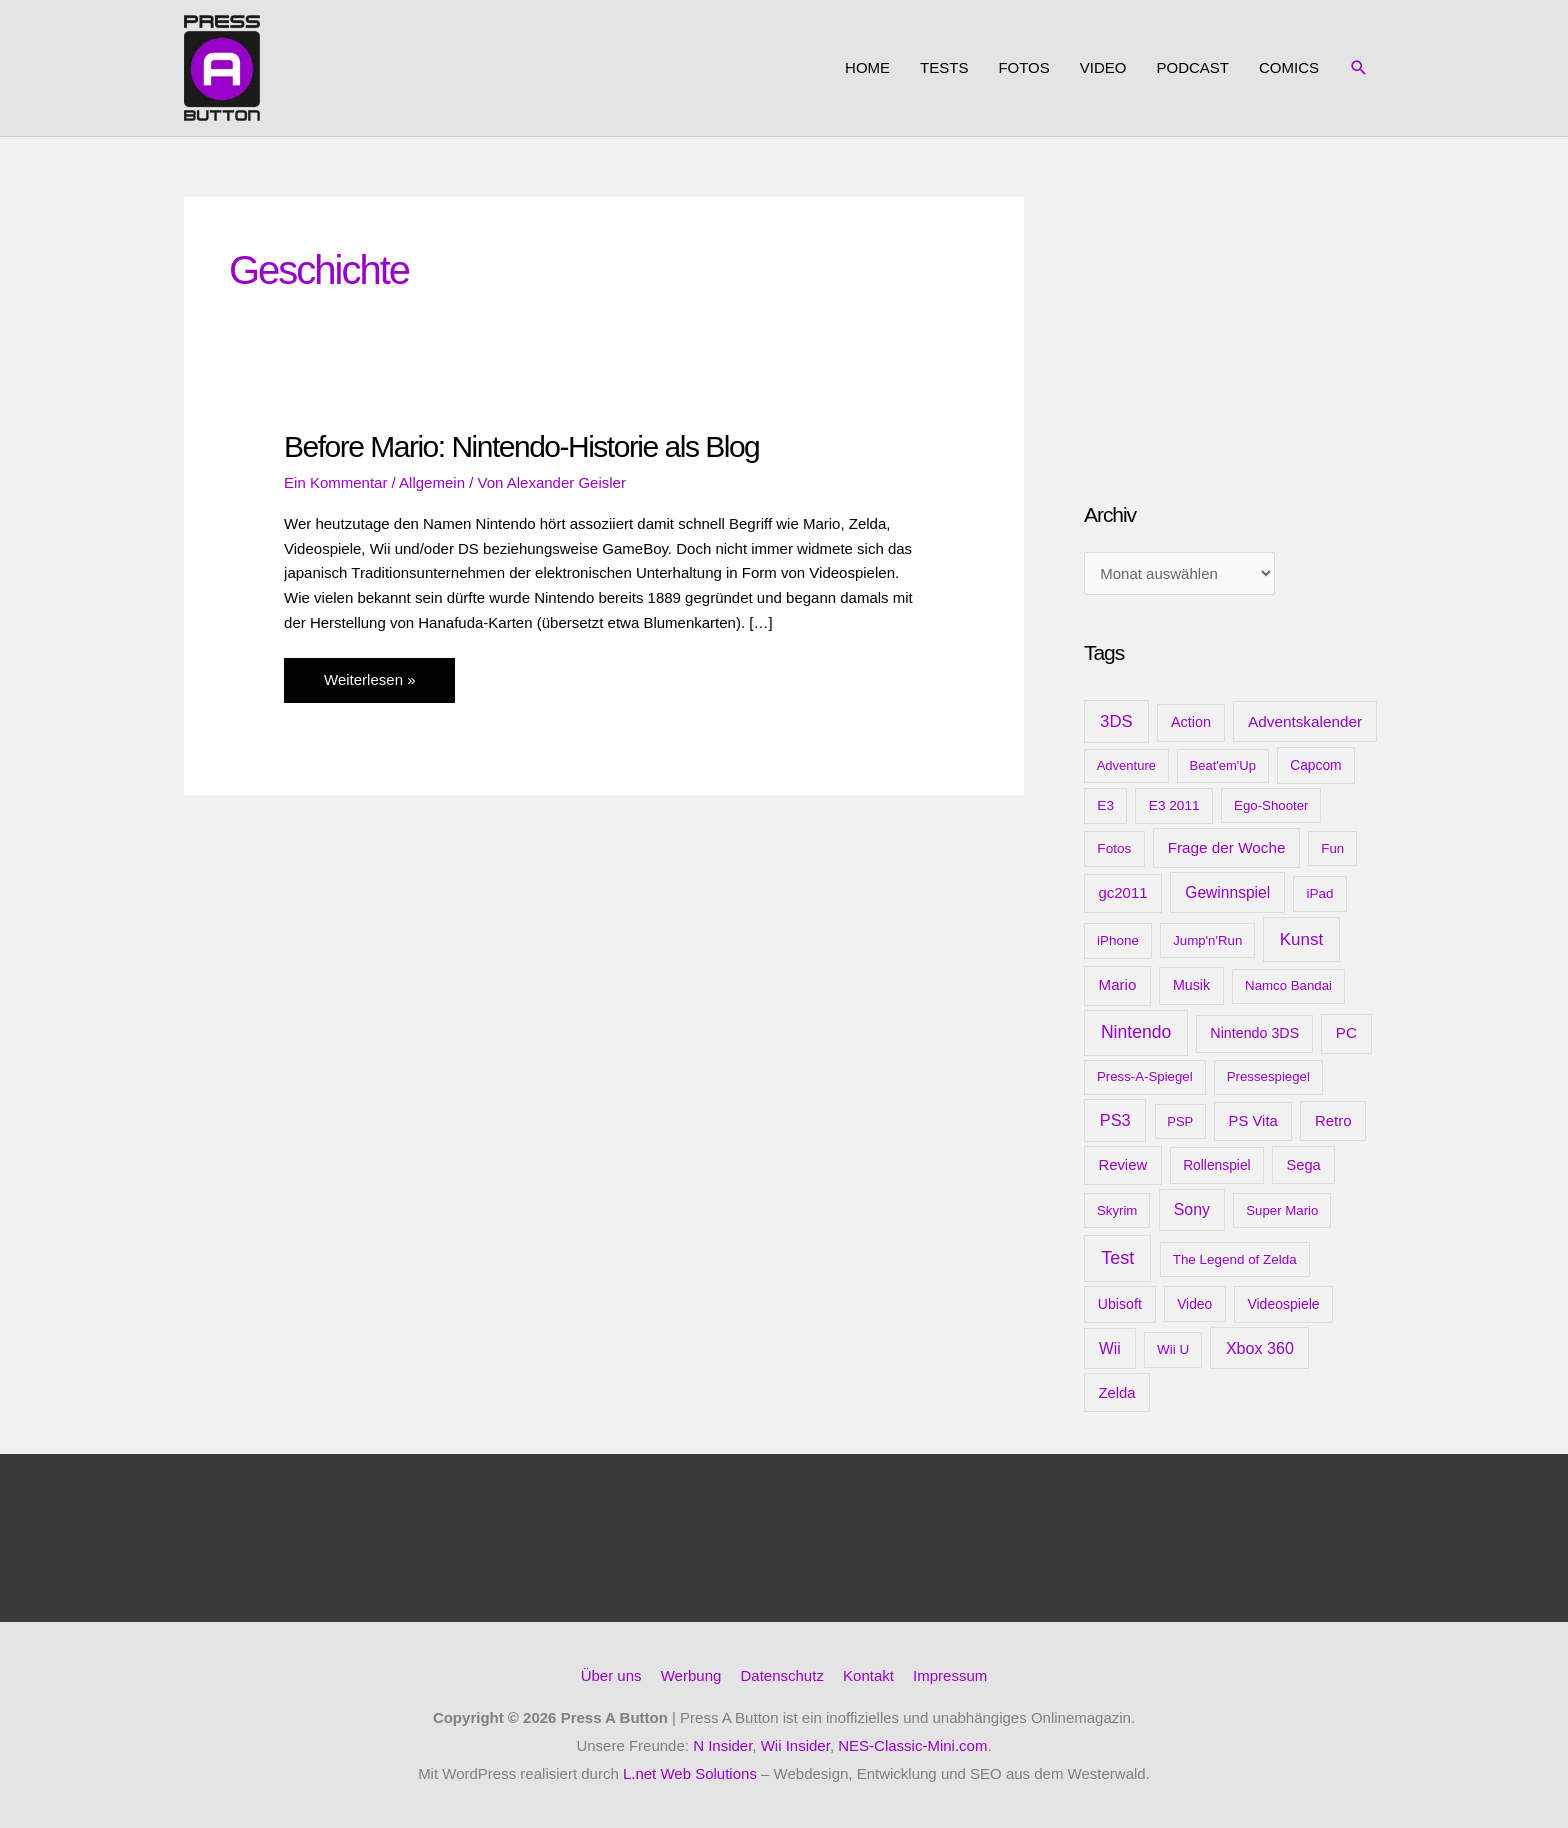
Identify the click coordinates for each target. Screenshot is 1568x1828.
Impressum (950, 1675)
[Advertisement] (1234, 322)
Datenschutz (782, 1675)
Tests (944, 67)
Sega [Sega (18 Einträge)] (1303, 1165)
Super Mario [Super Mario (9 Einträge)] (1282, 1210)
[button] (1359, 68)
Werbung (691, 1675)
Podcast (1192, 67)
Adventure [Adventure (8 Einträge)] (1126, 765)
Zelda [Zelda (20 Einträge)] (1116, 1393)
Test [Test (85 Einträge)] (1117, 1258)
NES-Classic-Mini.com (912, 1745)
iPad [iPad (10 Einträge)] (1320, 893)
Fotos (1023, 67)
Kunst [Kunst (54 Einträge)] (1302, 939)
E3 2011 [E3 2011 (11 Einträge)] (1174, 805)
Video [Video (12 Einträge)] (1194, 1304)
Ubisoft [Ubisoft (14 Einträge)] (1120, 1304)
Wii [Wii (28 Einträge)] (1110, 1348)
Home (867, 67)
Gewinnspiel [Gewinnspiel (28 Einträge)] (1227, 892)
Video (1103, 67)
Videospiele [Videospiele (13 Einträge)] (1283, 1304)
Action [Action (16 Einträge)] (1191, 722)
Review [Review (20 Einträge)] (1122, 1165)
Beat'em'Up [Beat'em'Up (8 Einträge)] (1223, 765)
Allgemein (432, 482)
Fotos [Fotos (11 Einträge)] (1114, 848)
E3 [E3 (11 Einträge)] (1105, 805)
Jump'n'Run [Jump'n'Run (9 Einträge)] (1207, 940)
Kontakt (868, 1675)
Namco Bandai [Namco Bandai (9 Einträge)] (1288, 985)
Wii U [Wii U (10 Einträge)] (1173, 1349)
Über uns (611, 1675)
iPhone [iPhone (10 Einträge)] (1118, 940)
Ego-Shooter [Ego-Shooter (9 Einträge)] (1271, 805)
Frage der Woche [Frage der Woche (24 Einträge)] (1227, 847)
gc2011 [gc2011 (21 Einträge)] (1122, 892)
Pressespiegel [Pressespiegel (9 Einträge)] (1268, 1076)
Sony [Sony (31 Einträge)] (1192, 1209)
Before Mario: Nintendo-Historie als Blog (521, 446)
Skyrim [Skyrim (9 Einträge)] (1117, 1210)
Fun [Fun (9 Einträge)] (1332, 848)
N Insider (722, 1745)
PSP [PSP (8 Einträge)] (1180, 1121)
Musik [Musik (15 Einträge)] (1191, 985)
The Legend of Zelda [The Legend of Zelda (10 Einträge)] (1235, 1259)
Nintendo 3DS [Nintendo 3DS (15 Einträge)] (1254, 1033)
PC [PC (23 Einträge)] (1346, 1032)
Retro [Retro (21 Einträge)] (1333, 1120)
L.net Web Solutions (690, 1773)
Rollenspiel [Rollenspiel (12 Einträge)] (1217, 1165)
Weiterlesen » (369, 685)
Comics (1289, 67)
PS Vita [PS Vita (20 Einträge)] (1252, 1121)
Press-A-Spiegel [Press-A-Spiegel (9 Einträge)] (1145, 1076)
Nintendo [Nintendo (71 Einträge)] (1136, 1032)
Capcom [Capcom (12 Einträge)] (1315, 765)
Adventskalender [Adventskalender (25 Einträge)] (1305, 721)
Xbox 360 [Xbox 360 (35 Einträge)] (1260, 1348)
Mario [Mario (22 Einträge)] (1118, 984)
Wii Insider (795, 1745)
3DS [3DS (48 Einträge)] (1116, 721)
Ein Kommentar (335, 482)
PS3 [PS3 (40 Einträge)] (1115, 1120)
